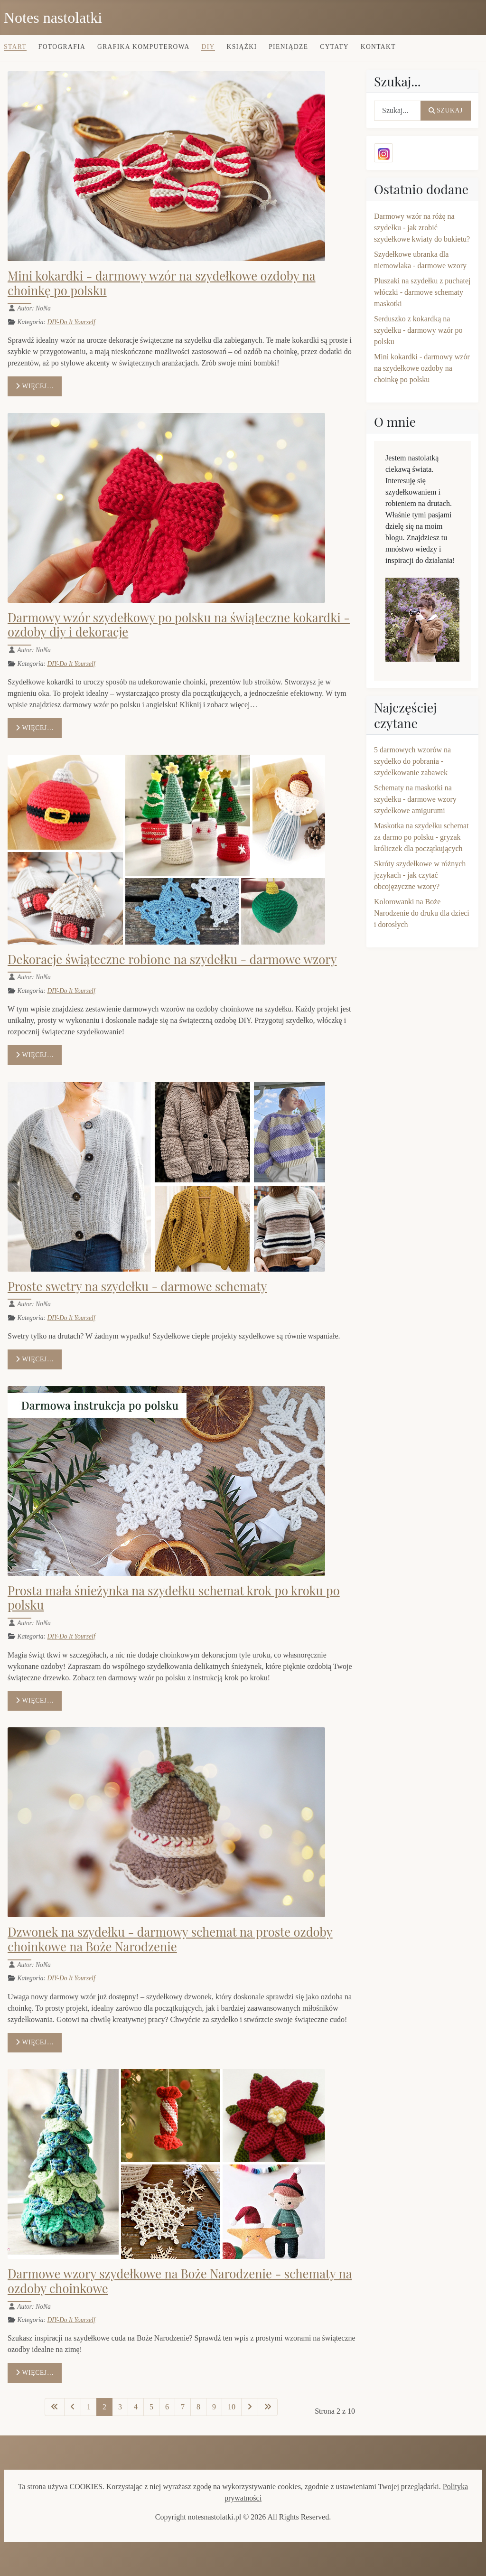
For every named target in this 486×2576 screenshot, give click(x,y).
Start (15, 46)
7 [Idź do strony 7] (183, 2407)
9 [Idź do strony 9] (214, 2407)
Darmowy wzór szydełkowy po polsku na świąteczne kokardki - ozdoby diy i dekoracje (179, 624)
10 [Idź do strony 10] (231, 2407)
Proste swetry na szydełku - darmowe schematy (137, 1286)
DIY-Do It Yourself (71, 322)
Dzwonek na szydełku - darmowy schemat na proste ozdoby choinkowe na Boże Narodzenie (170, 1938)
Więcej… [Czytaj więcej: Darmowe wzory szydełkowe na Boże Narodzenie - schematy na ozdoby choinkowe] (35, 2372)
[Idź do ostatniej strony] (268, 2407)
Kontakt (378, 46)
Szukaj (446, 110)
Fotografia (61, 46)
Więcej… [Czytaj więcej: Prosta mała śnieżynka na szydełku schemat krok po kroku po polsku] (35, 1700)
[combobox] (397, 111)
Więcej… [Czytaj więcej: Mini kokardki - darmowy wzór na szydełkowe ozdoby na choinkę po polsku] (35, 386)
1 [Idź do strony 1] (89, 2407)
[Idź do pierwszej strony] (55, 2407)
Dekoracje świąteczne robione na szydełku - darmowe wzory (172, 959)
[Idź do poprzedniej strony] (72, 2407)
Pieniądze (288, 46)
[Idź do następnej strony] (249, 2407)
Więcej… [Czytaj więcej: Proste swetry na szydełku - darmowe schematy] (35, 1359)
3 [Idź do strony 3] (120, 2407)
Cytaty (334, 46)
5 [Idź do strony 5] (151, 2407)
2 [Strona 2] (104, 2407)
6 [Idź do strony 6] (167, 2407)
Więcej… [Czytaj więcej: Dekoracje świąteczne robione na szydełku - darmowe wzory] (35, 1055)
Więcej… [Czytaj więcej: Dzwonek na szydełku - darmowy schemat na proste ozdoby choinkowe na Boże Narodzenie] (35, 2042)
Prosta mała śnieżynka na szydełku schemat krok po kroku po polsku (174, 1597)
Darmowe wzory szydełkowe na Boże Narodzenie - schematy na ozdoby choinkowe (180, 2280)
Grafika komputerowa (143, 46)
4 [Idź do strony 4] (136, 2407)
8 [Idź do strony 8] (198, 2407)
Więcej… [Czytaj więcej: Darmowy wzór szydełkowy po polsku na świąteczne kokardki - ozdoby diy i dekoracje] (35, 727)
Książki (242, 46)
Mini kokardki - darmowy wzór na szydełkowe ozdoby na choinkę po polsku (162, 282)
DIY (208, 46)
